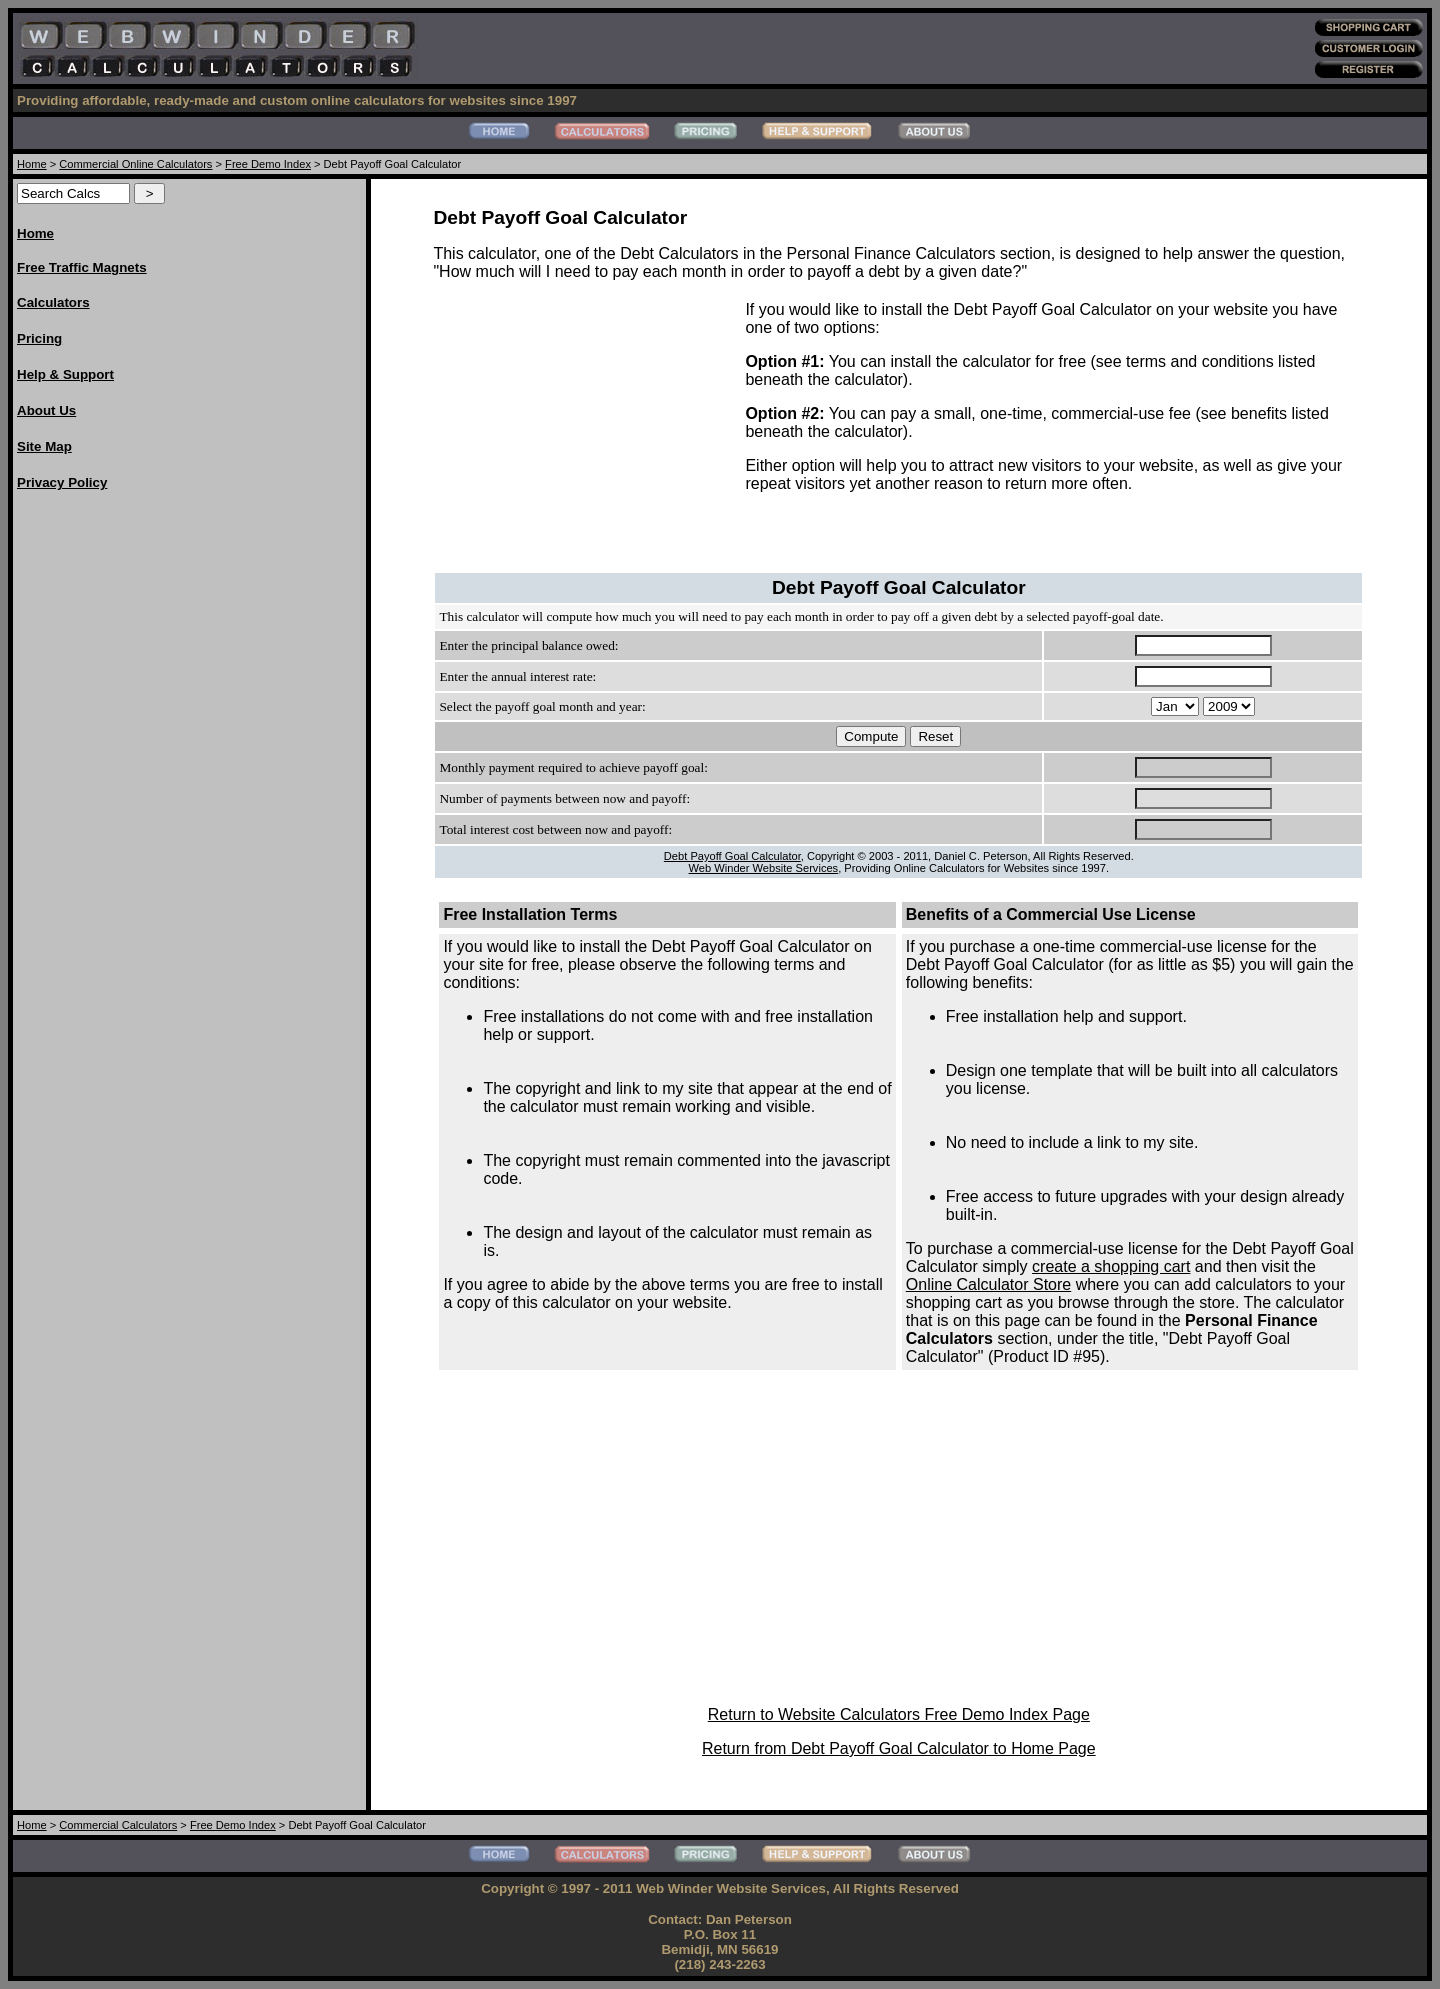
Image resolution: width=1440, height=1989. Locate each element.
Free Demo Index (268, 164)
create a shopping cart (1111, 1266)
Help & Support (65, 374)
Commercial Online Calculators (135, 164)
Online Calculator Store (988, 1284)
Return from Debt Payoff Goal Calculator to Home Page (899, 1748)
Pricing (39, 338)
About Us (46, 410)
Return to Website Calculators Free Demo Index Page (899, 1714)
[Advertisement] (97, 809)
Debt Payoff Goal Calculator (732, 856)
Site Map (44, 446)
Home (32, 164)
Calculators (53, 302)
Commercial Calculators (118, 1825)
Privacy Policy (62, 482)
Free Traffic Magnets (82, 267)
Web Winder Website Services (764, 868)
